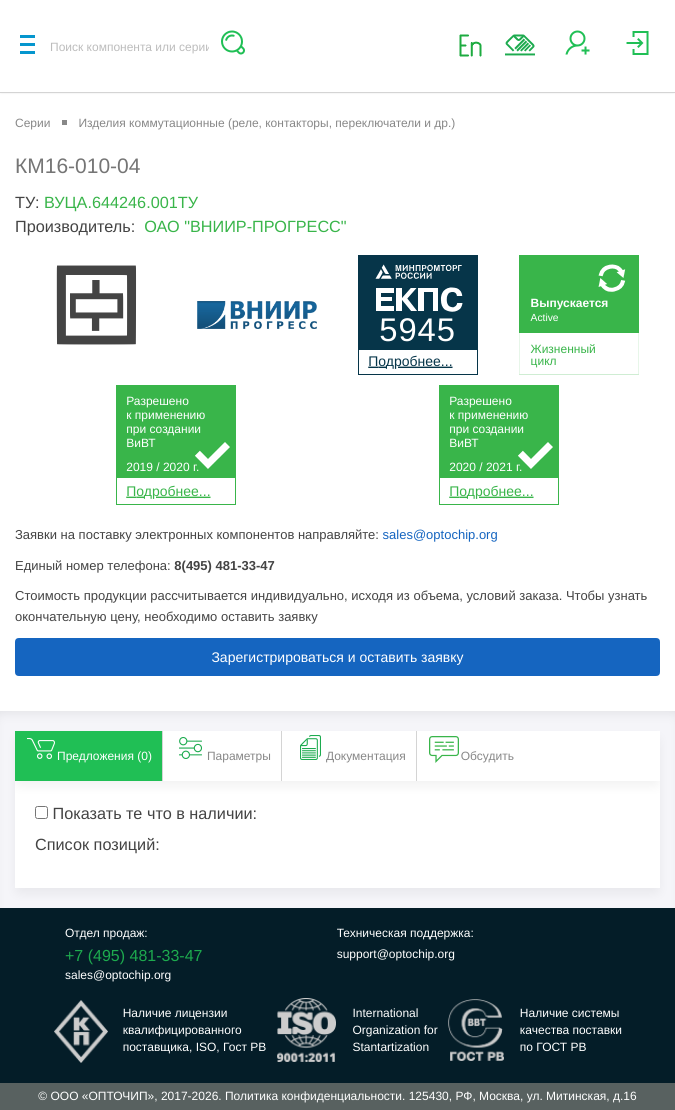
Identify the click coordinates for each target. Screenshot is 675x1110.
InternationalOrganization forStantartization (394, 1030)
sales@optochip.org (440, 534)
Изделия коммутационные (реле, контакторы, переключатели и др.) (266, 123)
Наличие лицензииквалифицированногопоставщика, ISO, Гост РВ (195, 1030)
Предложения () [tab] (88, 748)
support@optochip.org (396, 954)
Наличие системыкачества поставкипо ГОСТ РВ (571, 1030)
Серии (32, 123)
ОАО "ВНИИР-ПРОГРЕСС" (245, 227)
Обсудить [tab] (471, 748)
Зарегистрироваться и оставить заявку (337, 657)
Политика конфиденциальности (313, 1096)
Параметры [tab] (223, 748)
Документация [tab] (350, 748)
